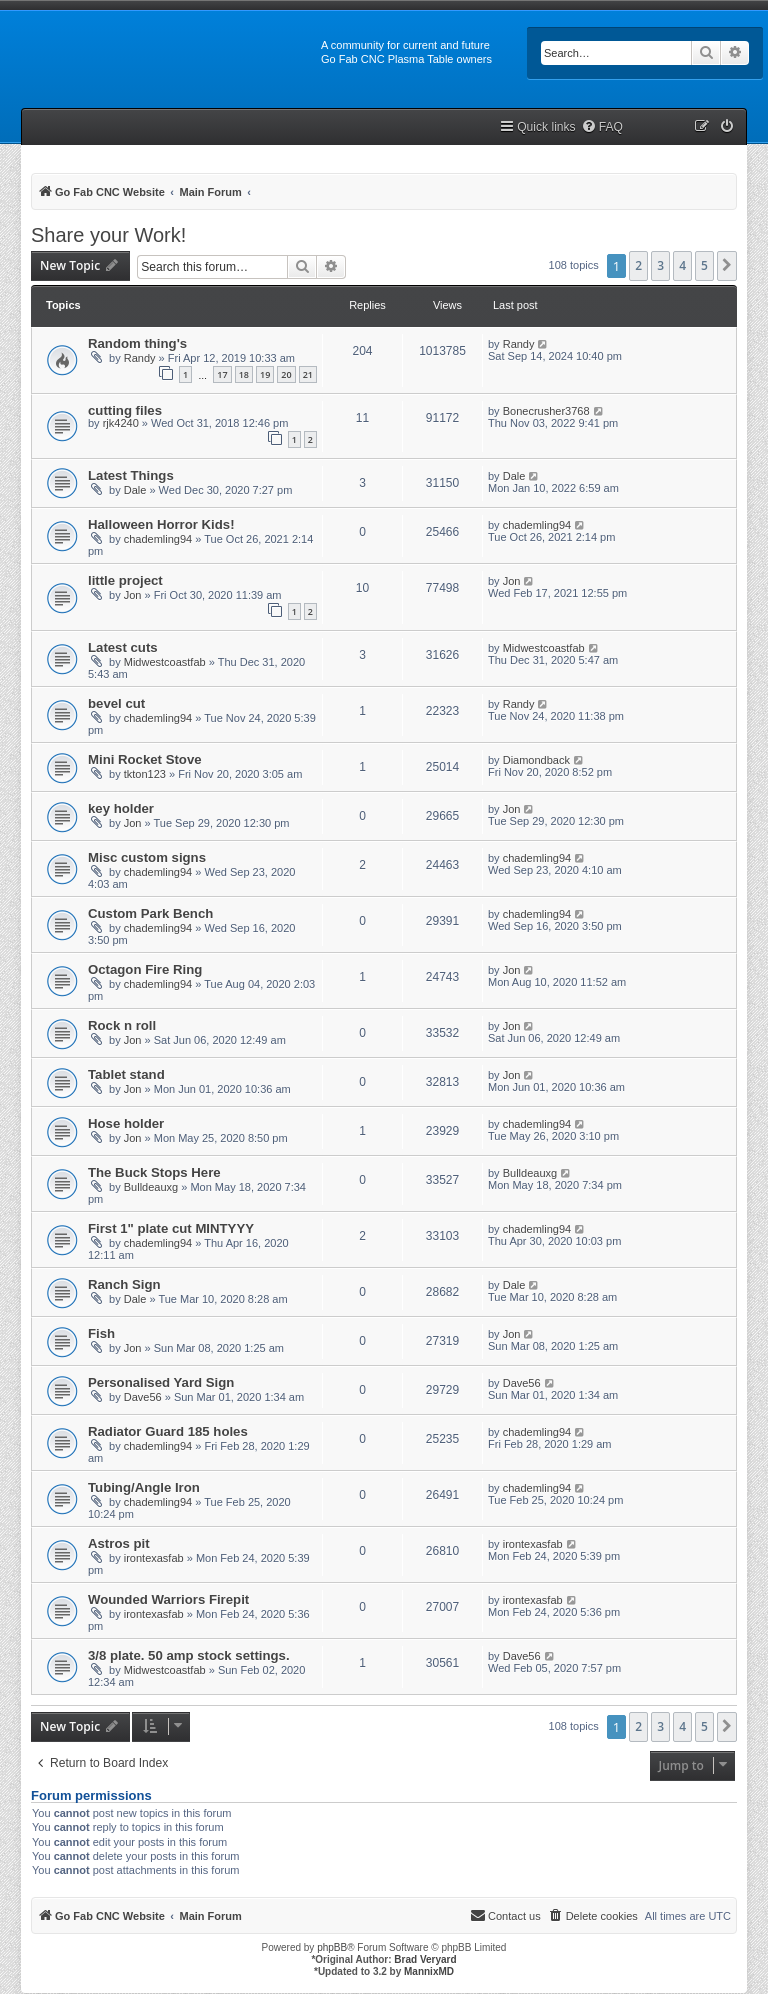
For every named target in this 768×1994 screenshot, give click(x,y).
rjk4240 (121, 423)
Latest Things (131, 475)
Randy (140, 358)
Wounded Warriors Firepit (168, 1599)
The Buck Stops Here (154, 1172)
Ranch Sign (124, 1284)
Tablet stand (126, 1074)
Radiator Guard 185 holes (168, 1431)
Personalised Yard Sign (161, 1382)
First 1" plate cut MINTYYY (171, 1228)
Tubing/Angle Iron (144, 1487)
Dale (135, 490)
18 (244, 374)
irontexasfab (154, 1558)
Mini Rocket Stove (145, 759)
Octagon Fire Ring (145, 969)
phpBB (332, 1947)
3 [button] (660, 265)
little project (125, 580)
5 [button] (704, 265)
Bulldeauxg (151, 1187)
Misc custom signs (147, 857)
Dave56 (143, 1397)
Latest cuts (123, 647)
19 (265, 374)
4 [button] (682, 265)
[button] (727, 266)
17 (222, 374)
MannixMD (429, 1971)
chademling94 (158, 539)
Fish (101, 1333)
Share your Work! (108, 235)
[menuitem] (602, 127)
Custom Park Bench (150, 913)
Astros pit (119, 1543)
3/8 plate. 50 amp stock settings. (189, 1655)
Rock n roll (122, 1025)
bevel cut (116, 703)
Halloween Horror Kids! (161, 524)
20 (286, 374)
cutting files (125, 410)
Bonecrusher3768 (546, 411)
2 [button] (638, 265)
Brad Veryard (425, 1959)
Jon (133, 595)
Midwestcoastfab (165, 662)
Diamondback (536, 760)
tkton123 (145, 774)
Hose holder (126, 1123)
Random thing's (137, 343)
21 (308, 374)
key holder (121, 808)
